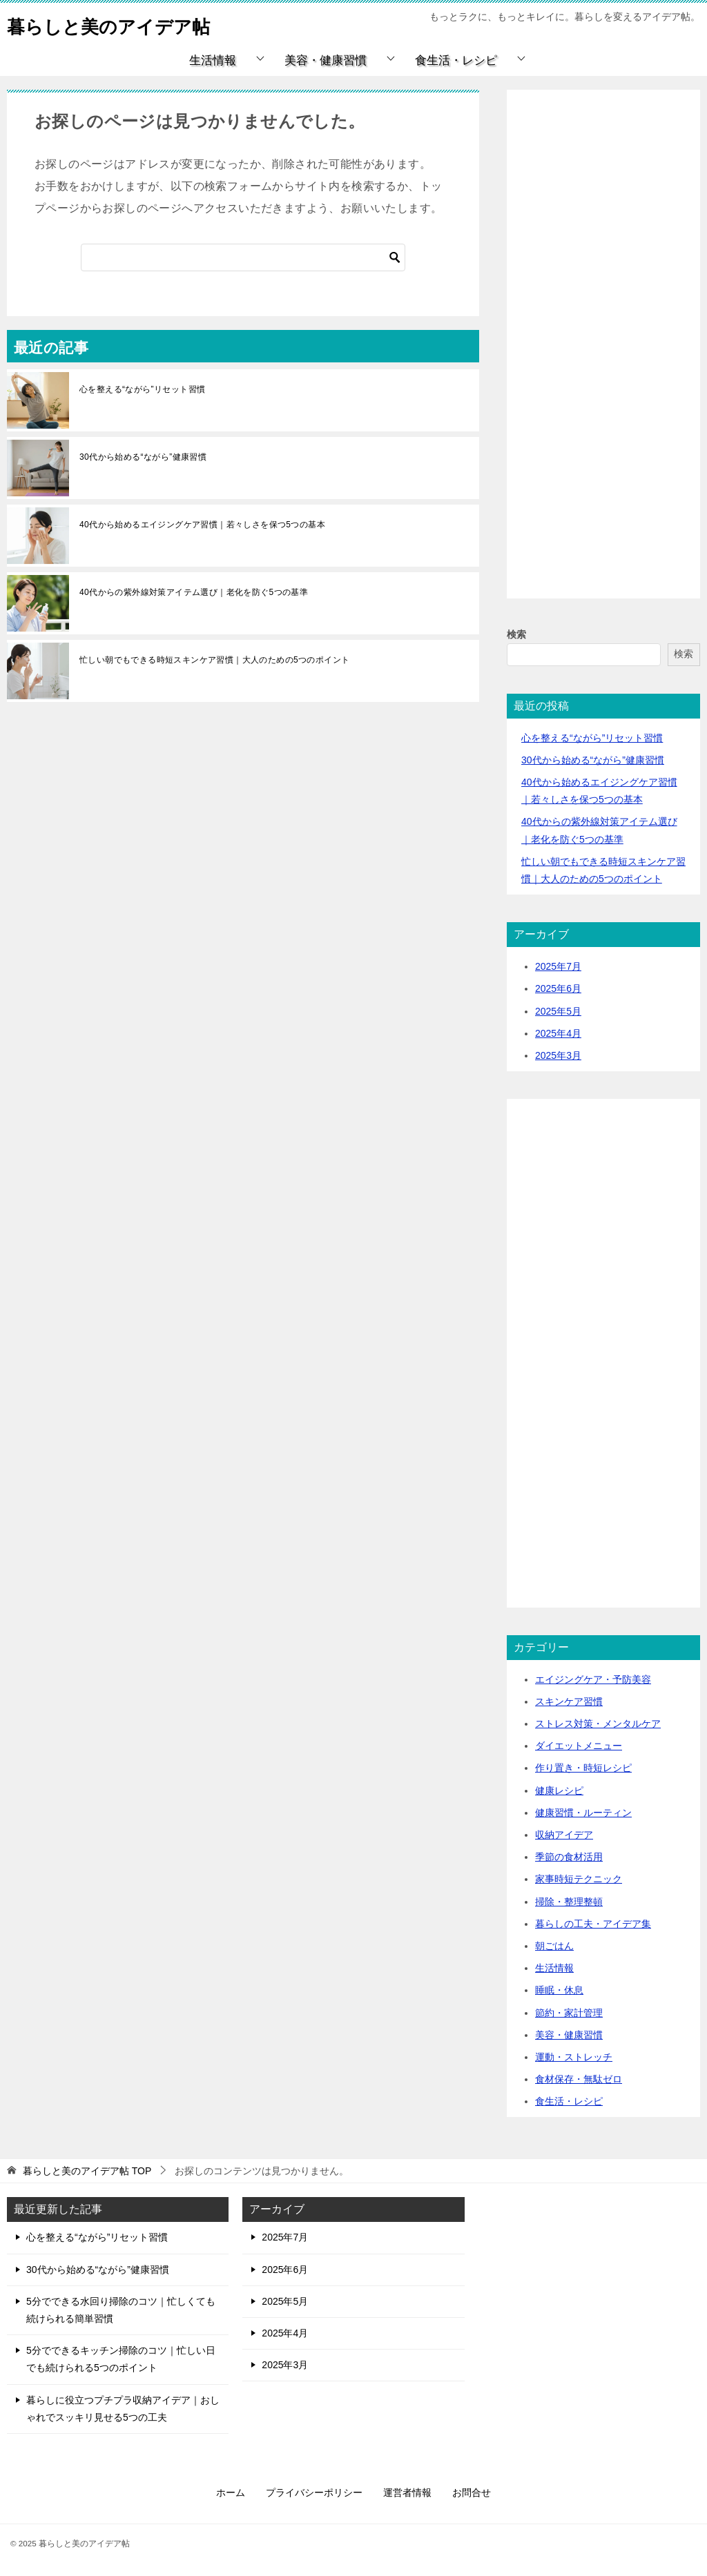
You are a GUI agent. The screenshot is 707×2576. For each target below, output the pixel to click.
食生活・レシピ (456, 60)
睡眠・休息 (559, 1990)
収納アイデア (564, 1834)
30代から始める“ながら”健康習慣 (142, 457)
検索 (516, 634)
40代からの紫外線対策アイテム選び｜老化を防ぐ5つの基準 (193, 592)
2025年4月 (558, 1033)
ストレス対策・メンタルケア (598, 1723)
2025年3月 (558, 1055)
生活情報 (212, 60)
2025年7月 (558, 966)
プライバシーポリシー (314, 2492)
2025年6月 (558, 988)
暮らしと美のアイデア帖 (123, 23)
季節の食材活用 (569, 1856)
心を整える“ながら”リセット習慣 (142, 389)
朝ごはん (554, 1945)
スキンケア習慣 (569, 1701)
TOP (87, 2170)
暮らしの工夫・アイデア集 (593, 1923)
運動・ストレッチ (573, 2056)
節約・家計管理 (569, 2012)
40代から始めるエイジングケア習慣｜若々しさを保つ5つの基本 (202, 524)
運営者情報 (407, 2492)
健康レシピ (559, 1790)
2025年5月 (558, 1011)
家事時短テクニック (578, 1878)
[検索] (243, 257)
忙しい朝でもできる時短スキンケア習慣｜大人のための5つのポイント (214, 660)
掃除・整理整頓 (569, 1901)
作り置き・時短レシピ (583, 1767)
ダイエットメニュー (578, 1745)
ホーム (230, 2492)
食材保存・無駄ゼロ (578, 2079)
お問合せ (471, 2492)
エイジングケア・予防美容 (593, 1679)
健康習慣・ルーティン (583, 1812)
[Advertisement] (603, 360)
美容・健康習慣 (325, 60)
